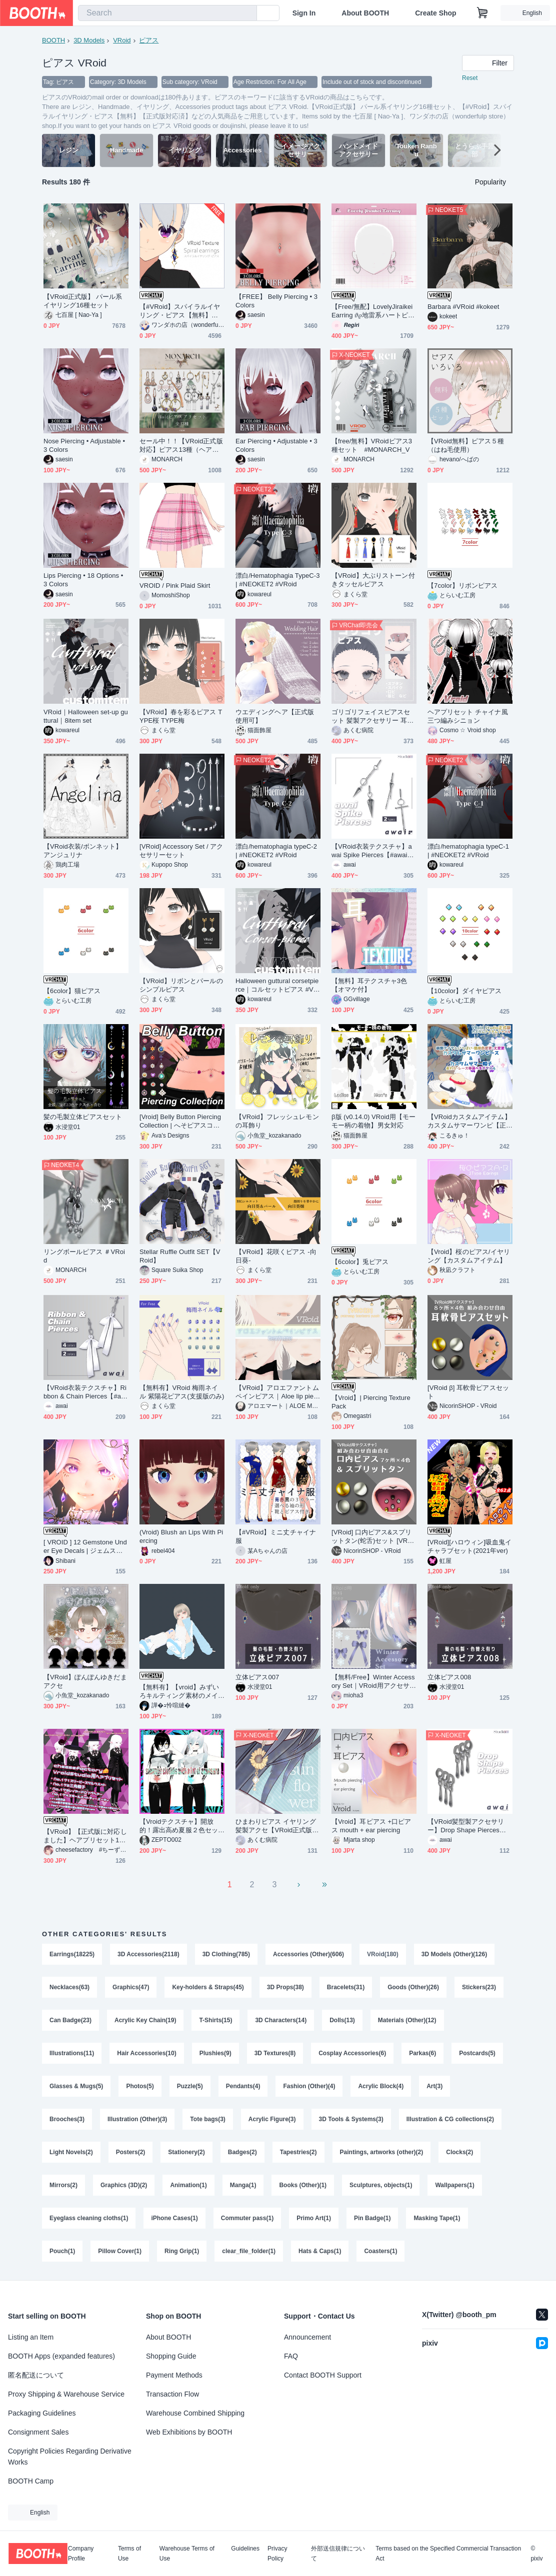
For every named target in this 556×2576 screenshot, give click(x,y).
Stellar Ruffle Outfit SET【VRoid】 (180, 1256)
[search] (247, 13)
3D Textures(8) (275, 2053)
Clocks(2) (459, 2152)
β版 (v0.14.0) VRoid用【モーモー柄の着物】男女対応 (374, 1121)
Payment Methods (174, 2375)
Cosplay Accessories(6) (352, 2053)
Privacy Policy (277, 2554)
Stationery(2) (186, 2152)
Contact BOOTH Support (323, 2375)
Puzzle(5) (190, 2086)
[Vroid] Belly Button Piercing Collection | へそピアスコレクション (180, 1121)
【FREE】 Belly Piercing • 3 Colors (277, 301)
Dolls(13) (342, 2020)
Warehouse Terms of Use (187, 2554)
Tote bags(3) (207, 2119)
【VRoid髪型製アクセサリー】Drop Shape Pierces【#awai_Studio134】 (469, 1826)
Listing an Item (31, 2337)
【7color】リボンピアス (463, 585)
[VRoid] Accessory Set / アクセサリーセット (182, 851)
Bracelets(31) (345, 1987)
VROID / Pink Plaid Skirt (175, 585)
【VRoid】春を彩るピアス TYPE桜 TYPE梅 (181, 716)
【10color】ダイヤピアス (465, 991)
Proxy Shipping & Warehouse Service (66, 2394)
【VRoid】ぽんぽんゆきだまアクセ (85, 1681)
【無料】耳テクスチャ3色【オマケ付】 (369, 985)
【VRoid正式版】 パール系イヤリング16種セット (83, 301)
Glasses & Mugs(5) (76, 2086)
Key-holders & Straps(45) (208, 1987)
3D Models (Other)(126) (454, 1954)
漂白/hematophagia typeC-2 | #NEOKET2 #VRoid (276, 851)
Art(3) (434, 2086)
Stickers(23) (479, 1987)
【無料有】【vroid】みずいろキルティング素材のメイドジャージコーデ (179, 1691)
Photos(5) (140, 2086)
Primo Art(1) (313, 2218)
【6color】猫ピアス (72, 991)
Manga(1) (243, 2185)
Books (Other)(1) (302, 2185)
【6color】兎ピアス (360, 1262)
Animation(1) (188, 2185)
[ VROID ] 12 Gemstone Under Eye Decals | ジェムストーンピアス (85, 1546)
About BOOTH (365, 12)
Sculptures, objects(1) (381, 2185)
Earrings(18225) (72, 1954)
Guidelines (245, 2549)
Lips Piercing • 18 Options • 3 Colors (83, 580)
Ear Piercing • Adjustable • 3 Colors (277, 445)
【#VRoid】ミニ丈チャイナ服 (276, 1536)
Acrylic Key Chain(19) (145, 2020)
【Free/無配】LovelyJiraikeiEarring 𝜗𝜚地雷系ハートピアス (373, 311)
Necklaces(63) (70, 1987)
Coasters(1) (380, 2251)
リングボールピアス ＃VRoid (84, 1256)
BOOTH (53, 40)
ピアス (148, 40)
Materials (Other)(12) (407, 2020)
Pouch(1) (62, 2251)
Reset (470, 77)
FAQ (291, 2356)
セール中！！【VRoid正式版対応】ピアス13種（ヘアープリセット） (181, 445)
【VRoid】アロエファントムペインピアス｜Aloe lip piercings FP (277, 1392)
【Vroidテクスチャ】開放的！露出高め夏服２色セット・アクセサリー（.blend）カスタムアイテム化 (181, 1826)
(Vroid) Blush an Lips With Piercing (181, 1536)
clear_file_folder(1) (249, 2251)
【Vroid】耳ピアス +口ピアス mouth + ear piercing (371, 1826)
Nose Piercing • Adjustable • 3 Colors (84, 445)
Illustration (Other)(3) (137, 2119)
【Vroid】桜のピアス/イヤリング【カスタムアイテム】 (469, 1256)
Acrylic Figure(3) (272, 2119)
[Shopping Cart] (483, 13)
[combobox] (167, 13)
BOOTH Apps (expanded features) (61, 2356)
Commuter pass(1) (247, 2218)
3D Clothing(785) (226, 1954)
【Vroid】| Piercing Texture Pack (371, 1402)
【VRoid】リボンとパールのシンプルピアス (181, 985)
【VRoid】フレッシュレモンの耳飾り (277, 1121)
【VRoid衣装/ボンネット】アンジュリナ (83, 851)
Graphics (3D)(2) (123, 2185)
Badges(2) (242, 2152)
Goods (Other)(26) (413, 1987)
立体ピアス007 (257, 1677)
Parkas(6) (422, 2053)
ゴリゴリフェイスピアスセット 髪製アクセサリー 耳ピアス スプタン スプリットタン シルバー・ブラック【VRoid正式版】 (373, 716)
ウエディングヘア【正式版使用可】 (275, 716)
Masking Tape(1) (437, 2218)
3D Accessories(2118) (149, 1954)
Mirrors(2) (64, 2185)
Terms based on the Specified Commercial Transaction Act (448, 2554)
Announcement (307, 2337)
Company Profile (81, 2554)
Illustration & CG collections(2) (450, 2119)
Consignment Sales (38, 2432)
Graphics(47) (130, 1987)
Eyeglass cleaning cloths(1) (89, 2218)
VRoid (121, 40)
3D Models (89, 40)
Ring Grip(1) (181, 2251)
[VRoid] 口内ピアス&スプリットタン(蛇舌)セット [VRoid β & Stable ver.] (374, 1536)
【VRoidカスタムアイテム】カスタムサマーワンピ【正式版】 (469, 1121)
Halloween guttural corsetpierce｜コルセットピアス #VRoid (277, 985)
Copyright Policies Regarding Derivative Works (70, 2456)
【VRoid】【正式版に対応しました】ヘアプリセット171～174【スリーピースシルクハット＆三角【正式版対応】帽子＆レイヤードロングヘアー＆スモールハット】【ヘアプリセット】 (85, 1836)
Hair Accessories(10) (146, 2053)
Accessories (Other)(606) (308, 1954)
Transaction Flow (172, 2394)
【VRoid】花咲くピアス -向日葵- (276, 1256)
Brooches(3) (67, 2119)
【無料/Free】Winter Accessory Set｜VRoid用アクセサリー (374, 1681)
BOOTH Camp (31, 2481)
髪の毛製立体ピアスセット (83, 1117)
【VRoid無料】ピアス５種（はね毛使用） (466, 445)
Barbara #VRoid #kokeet (463, 306)
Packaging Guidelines (42, 2413)
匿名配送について (36, 2375)
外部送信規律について (338, 2554)
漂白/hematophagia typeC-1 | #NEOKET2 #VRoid (468, 851)
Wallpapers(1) (454, 2185)
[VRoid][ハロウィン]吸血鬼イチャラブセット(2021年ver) (470, 1546)
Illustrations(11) (72, 2053)
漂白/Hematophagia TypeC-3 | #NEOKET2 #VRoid (278, 580)
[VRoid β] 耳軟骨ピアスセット (468, 1392)
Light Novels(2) (71, 2152)
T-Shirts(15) (215, 2020)
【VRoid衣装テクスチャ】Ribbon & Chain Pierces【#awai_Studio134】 (85, 1392)
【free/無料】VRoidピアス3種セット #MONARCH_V (372, 445)
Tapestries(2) (298, 2152)
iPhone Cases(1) (174, 2218)
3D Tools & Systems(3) (351, 2119)
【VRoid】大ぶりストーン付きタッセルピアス (373, 580)
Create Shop (435, 12)
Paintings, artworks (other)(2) (382, 2152)
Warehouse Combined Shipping (195, 2413)
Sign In (304, 12)
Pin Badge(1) (372, 2218)
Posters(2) (131, 2152)
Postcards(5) (477, 2053)
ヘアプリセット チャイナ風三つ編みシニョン (468, 716)
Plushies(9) (216, 2053)
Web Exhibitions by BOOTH (189, 2432)
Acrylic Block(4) (381, 2086)
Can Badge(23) (71, 2020)
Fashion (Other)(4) (309, 2086)
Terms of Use (129, 2554)
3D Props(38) (285, 1987)
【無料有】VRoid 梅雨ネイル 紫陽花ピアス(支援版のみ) (182, 1392)
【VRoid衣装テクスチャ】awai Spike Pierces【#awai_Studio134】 (373, 851)
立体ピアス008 (449, 1677)
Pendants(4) (243, 2086)
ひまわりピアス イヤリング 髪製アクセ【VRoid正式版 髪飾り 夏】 (276, 1826)
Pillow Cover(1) (120, 2251)
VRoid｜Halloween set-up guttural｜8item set (86, 716)
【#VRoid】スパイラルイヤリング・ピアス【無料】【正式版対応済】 (180, 311)
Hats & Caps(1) (319, 2251)
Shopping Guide (171, 2356)
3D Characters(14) (280, 2020)
